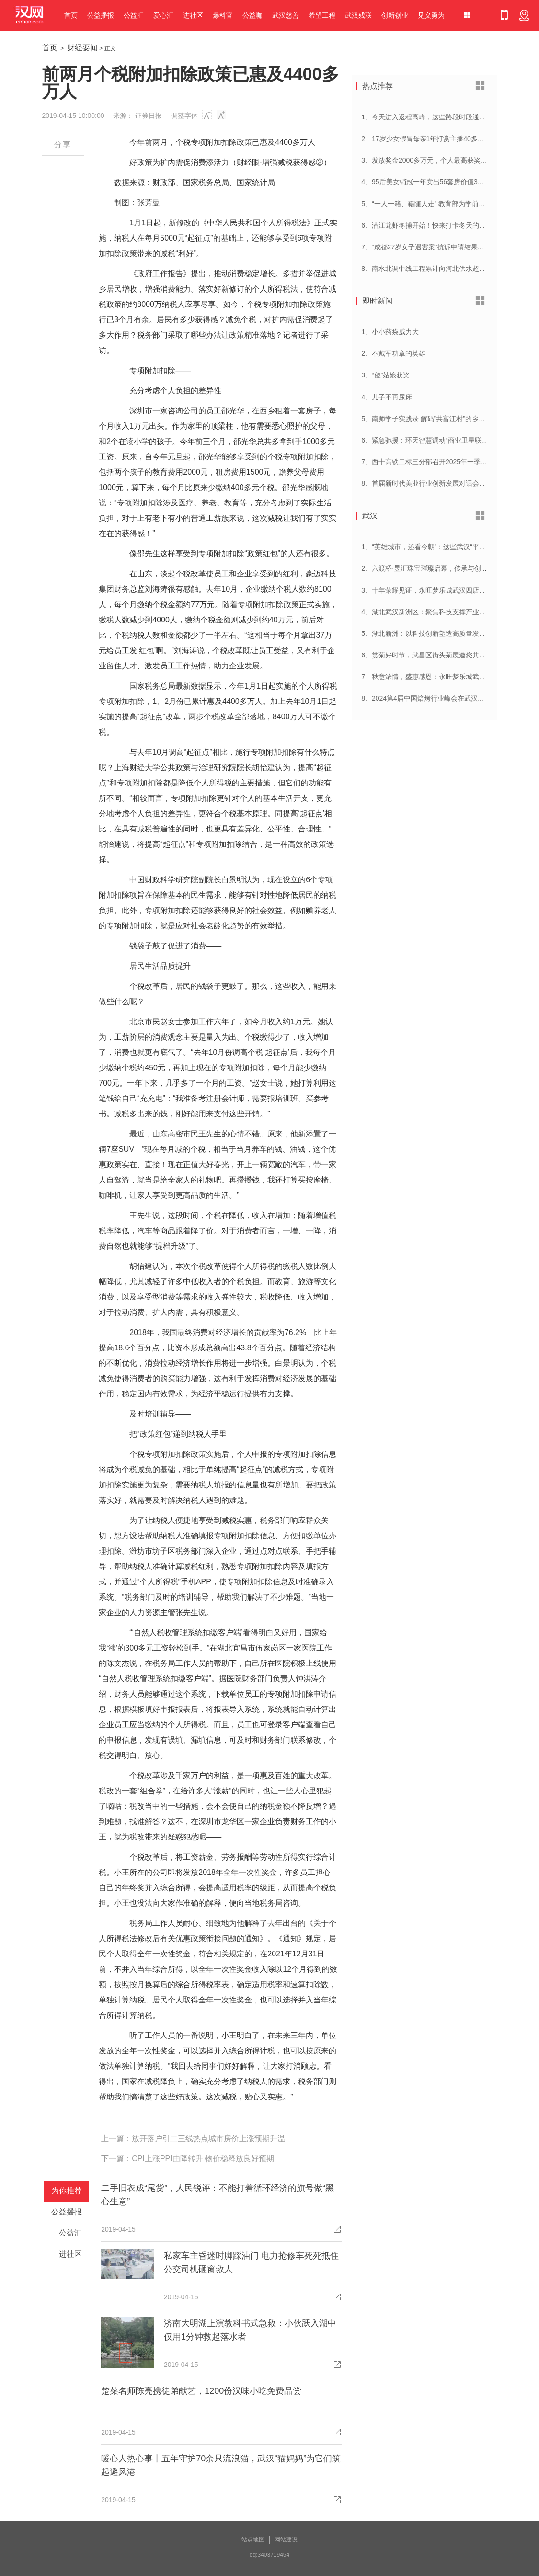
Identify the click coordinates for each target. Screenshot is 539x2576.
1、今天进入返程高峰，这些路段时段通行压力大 (433, 117)
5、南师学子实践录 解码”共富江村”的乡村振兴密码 (436, 418)
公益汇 (134, 15)
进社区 (193, 15)
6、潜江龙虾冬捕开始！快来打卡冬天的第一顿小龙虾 (440, 225)
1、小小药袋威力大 (390, 332)
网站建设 (286, 2539)
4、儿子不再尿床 (386, 397)
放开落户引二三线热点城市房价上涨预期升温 (208, 2138)
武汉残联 (358, 15)
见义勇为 (431, 15)
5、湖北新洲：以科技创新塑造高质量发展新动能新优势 (443, 633)
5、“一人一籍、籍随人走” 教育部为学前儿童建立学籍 (440, 204)
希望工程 (322, 15)
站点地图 (252, 2539)
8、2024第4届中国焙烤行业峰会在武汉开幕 (426, 698)
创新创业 (394, 15)
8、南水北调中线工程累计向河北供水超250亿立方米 (439, 268)
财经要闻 (82, 48)
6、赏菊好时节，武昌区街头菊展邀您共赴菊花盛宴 (437, 655)
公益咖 (252, 15)
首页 (71, 15)
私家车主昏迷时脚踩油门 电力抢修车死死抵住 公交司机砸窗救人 (251, 2262)
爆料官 (223, 15)
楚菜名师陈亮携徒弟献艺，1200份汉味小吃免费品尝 (201, 2391)
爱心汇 (163, 15)
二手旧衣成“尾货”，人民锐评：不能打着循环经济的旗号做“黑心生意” (217, 2194)
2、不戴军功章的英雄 (393, 353)
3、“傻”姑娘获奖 (385, 375)
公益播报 (100, 15)
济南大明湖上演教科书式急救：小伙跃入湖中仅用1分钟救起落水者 (250, 2330)
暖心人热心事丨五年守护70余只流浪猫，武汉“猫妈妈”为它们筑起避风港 (221, 2465)
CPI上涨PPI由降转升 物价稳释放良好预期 (203, 2158)
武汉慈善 (285, 15)
